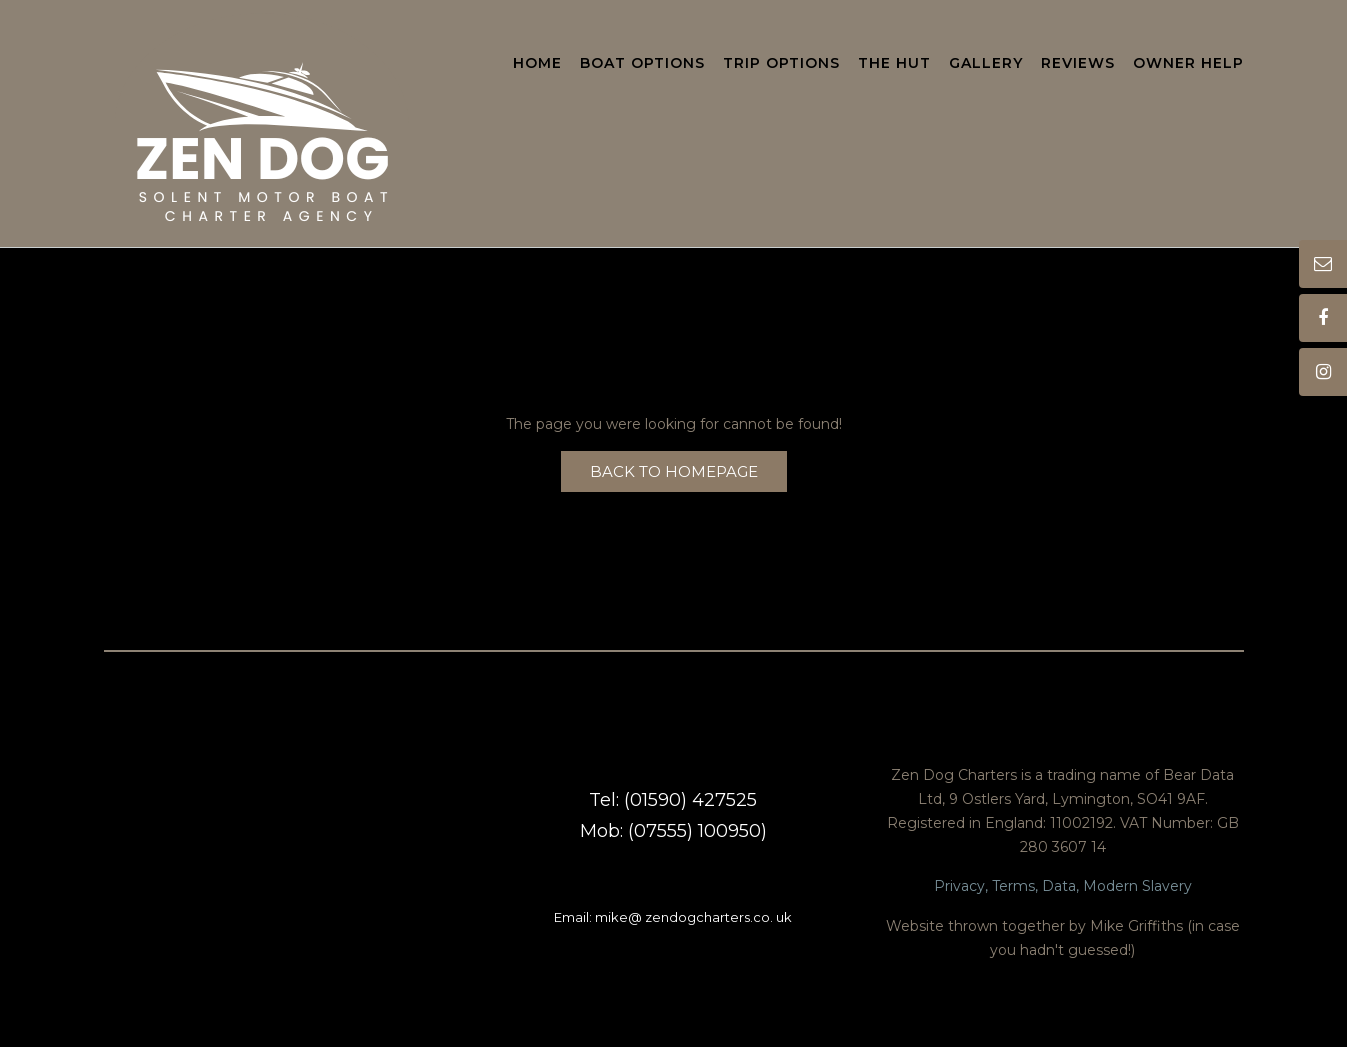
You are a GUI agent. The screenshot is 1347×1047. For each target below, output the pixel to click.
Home (537, 64)
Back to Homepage (674, 471)
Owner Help (1188, 64)
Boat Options (642, 64)
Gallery (986, 64)
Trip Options (781, 64)
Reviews (1078, 64)
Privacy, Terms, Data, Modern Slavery (1063, 886)
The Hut (894, 64)
